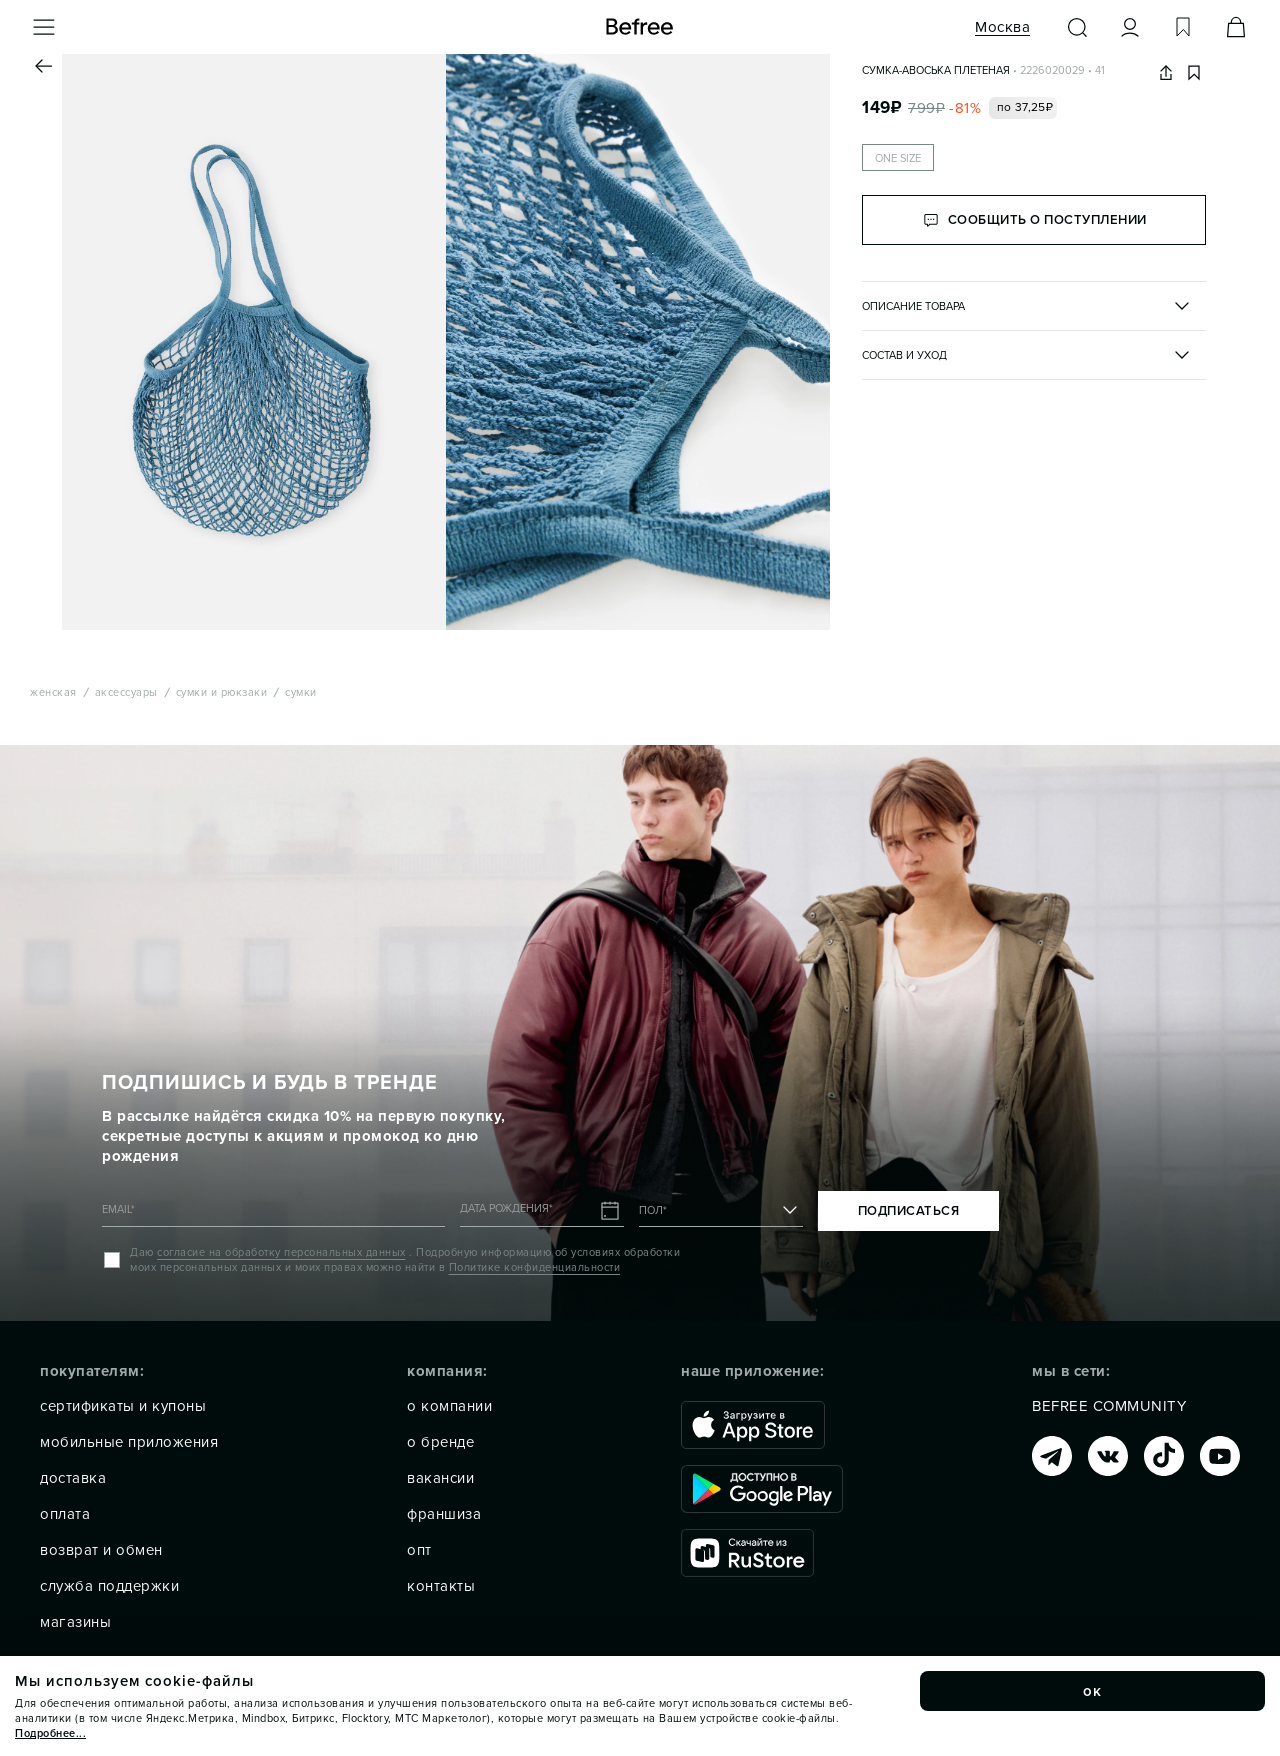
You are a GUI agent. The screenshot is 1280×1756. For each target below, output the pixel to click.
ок (1093, 1691)
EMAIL (118, 1209)
